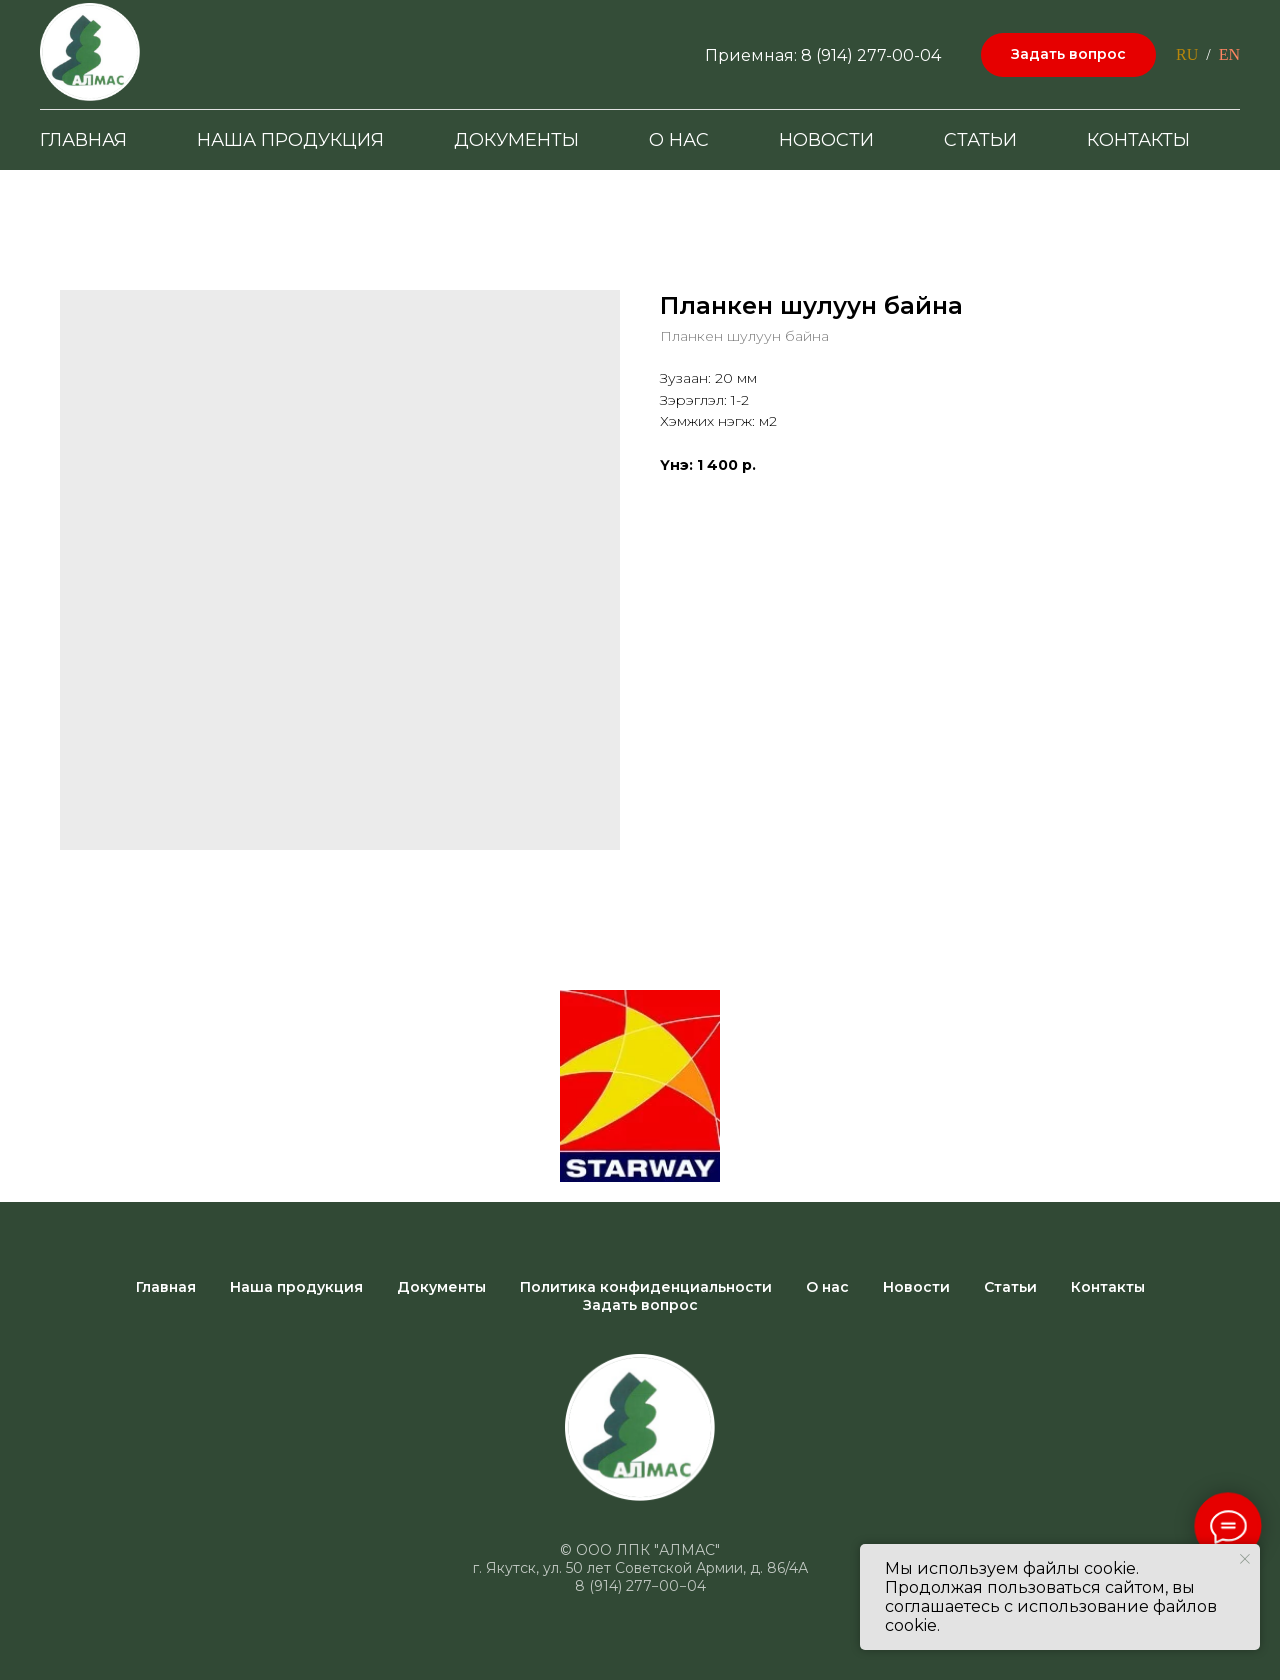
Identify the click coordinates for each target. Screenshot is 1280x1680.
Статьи (980, 140)
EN (1229, 54)
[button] (1068, 55)
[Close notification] (1245, 1559)
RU (1187, 54)
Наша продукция (290, 140)
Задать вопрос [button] (640, 1305)
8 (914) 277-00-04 (871, 55)
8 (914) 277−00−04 (640, 1586)
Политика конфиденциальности (646, 1287)
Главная (83, 140)
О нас (679, 140)
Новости (826, 140)
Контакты (1138, 140)
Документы (516, 140)
